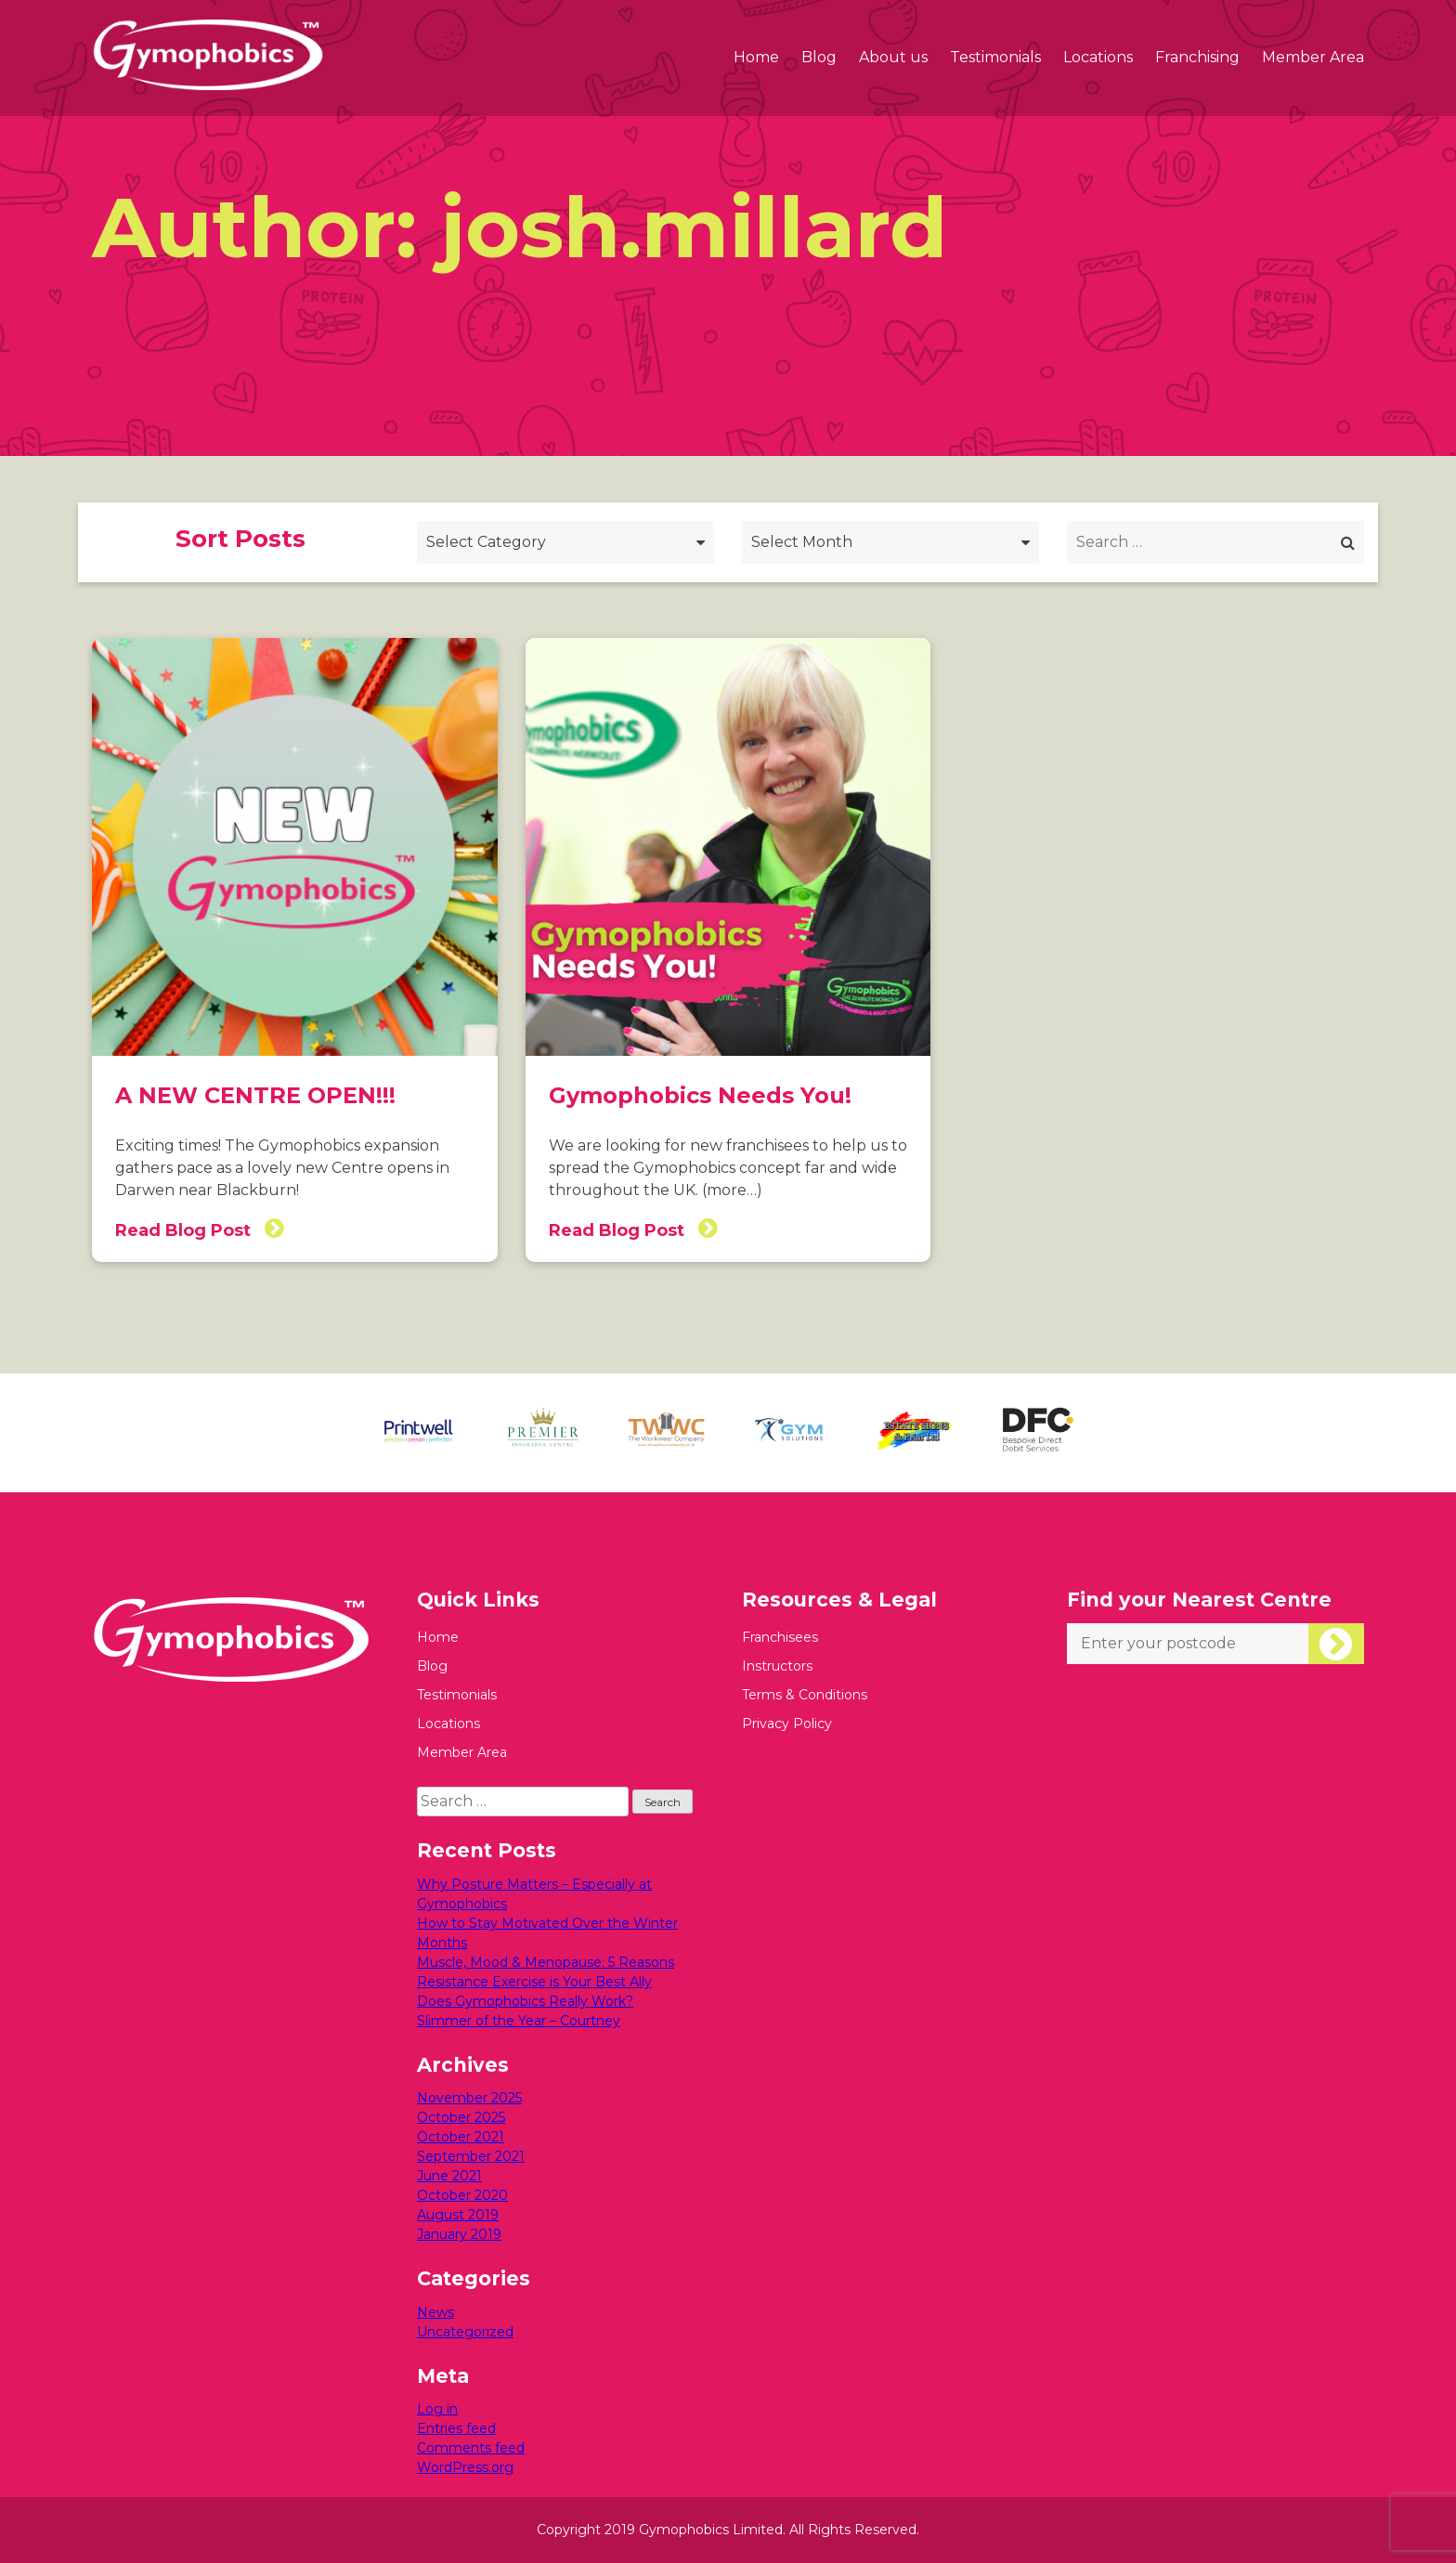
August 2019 (458, 2214)
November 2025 (469, 2097)
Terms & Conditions (804, 1694)
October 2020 (462, 2195)
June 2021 (449, 2175)
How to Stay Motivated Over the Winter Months (547, 1933)
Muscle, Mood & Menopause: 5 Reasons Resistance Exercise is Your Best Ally (545, 1972)
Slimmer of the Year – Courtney (518, 2020)
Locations (1098, 57)
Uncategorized (465, 2331)
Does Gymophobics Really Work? (525, 2001)
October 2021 (460, 2136)
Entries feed (456, 2428)
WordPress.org (465, 2467)
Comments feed (471, 2447)
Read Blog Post (199, 1228)
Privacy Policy (787, 1723)
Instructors (777, 1666)
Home (756, 57)
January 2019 (459, 2234)
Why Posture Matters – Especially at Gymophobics (534, 1894)
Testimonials (995, 57)
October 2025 (461, 2117)
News (435, 2312)
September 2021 (471, 2156)
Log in (437, 2408)
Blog (819, 57)
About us (893, 57)
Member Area (1313, 57)
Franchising (1197, 57)
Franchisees (780, 1637)
